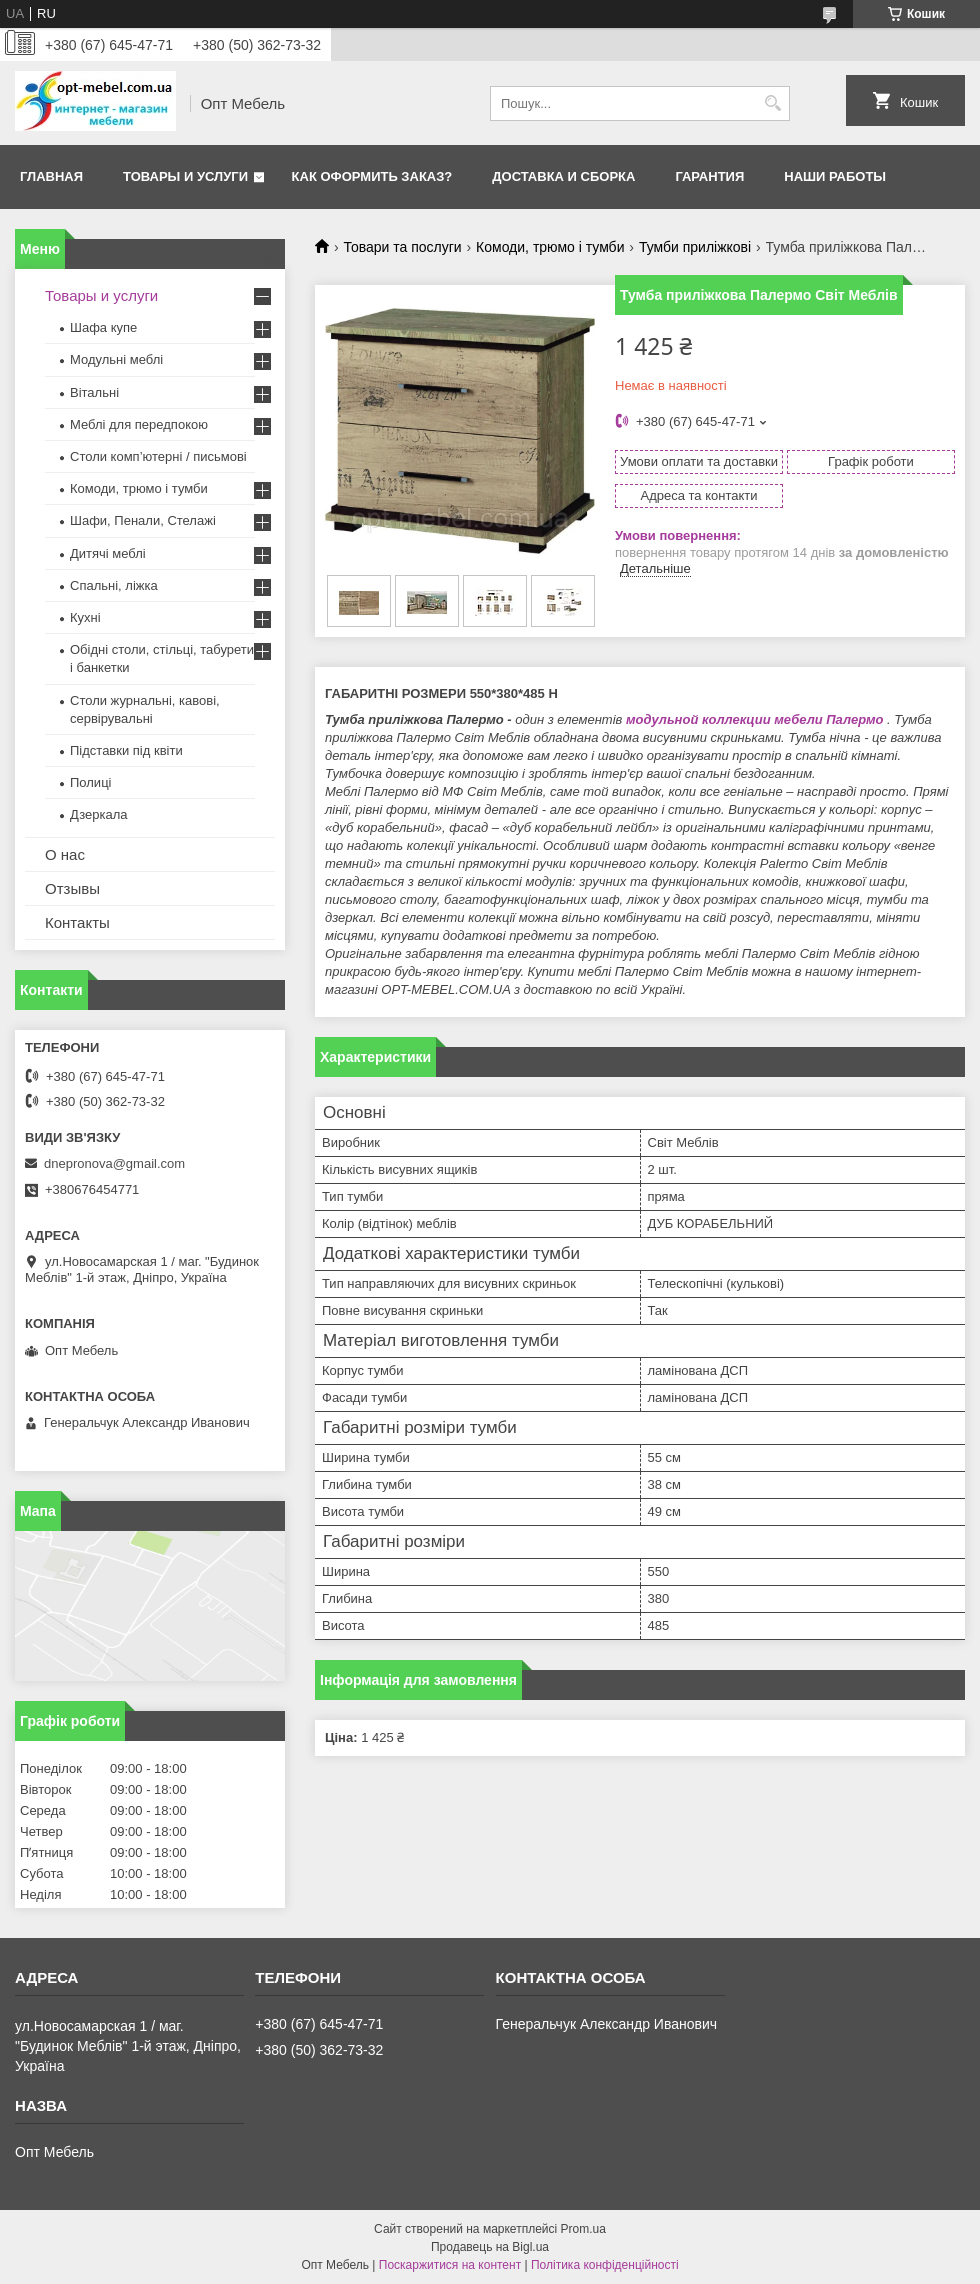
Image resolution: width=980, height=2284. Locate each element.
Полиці (90, 782)
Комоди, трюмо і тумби (550, 247)
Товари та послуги (402, 247)
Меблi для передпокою (139, 424)
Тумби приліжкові (695, 247)
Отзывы (72, 888)
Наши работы (835, 176)
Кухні (85, 617)
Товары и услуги (185, 176)
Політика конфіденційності (605, 2265)
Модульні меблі (116, 359)
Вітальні (94, 392)
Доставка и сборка (563, 176)
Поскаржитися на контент (450, 2265)
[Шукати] (772, 103)
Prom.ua (583, 2229)
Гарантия (709, 176)
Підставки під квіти (126, 750)
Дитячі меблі (108, 553)
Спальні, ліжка (114, 585)
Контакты (77, 922)
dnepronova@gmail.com (114, 1163)
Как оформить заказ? (372, 176)
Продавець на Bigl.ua (490, 2247)
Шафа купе (103, 327)
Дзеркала (99, 814)
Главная (51, 176)
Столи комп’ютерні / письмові (158, 456)
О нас (65, 854)
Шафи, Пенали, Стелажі (143, 520)
